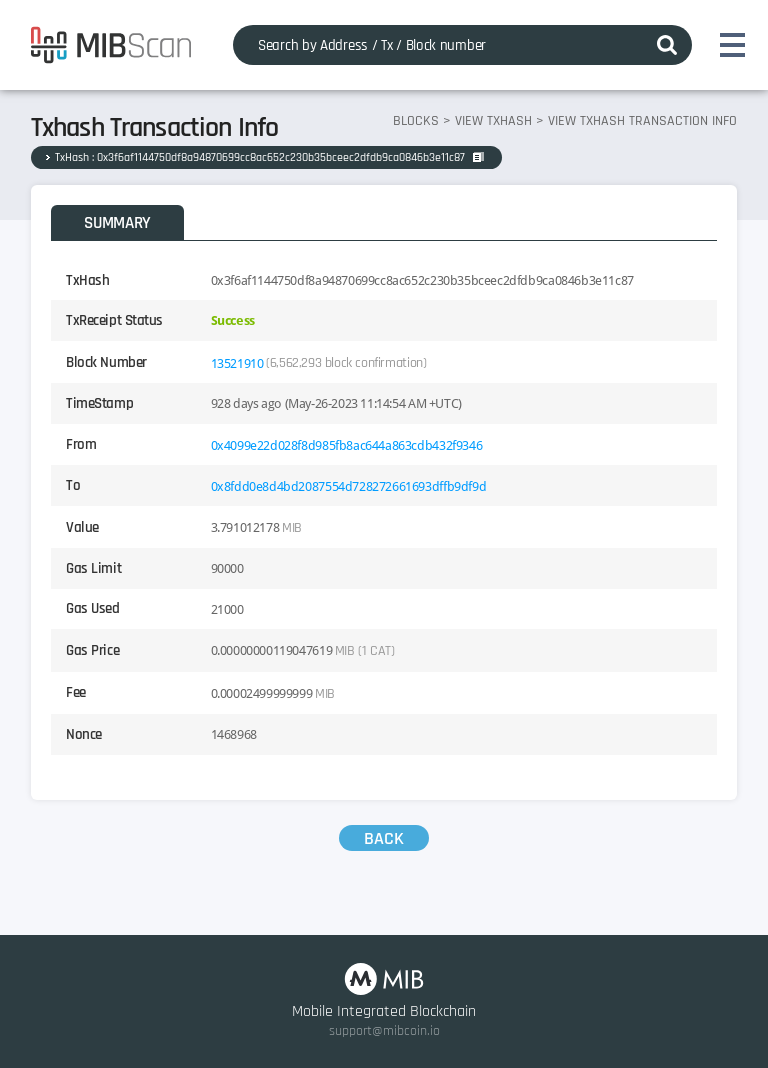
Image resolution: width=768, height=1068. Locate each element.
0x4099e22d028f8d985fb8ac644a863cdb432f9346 (347, 444)
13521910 (237, 362)
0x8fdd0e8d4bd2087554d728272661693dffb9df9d (349, 485)
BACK (384, 838)
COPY (478, 157)
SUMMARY (117, 223)
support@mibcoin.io (384, 1031)
